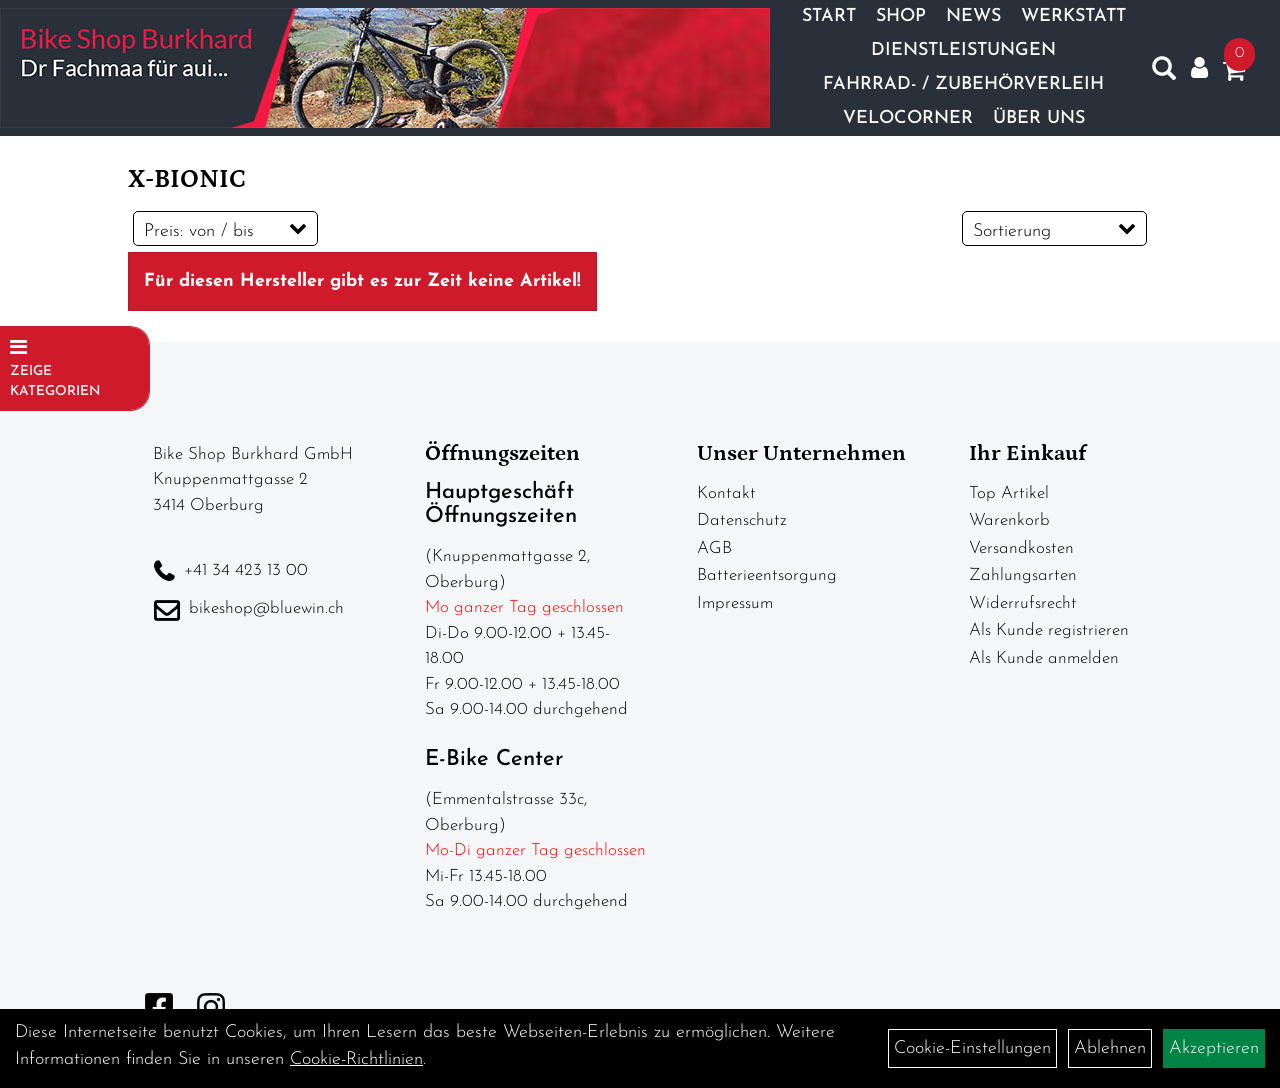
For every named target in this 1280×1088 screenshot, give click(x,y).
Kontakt (726, 493)
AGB (714, 548)
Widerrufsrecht (1023, 603)
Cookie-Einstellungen (972, 1048)
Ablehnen (1110, 1048)
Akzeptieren (1214, 1048)
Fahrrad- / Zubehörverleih (963, 84)
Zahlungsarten (1023, 575)
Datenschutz (742, 520)
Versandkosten (1021, 548)
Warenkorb (1009, 520)
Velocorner (908, 118)
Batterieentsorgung (767, 575)
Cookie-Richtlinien (356, 1059)
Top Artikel (1009, 493)
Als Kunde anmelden (1044, 658)
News (973, 16)
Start (829, 16)
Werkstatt (1073, 16)
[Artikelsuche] (1164, 73)
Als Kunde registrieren (1049, 630)
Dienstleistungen (963, 50)
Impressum (735, 603)
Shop (901, 16)
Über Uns (1039, 118)
